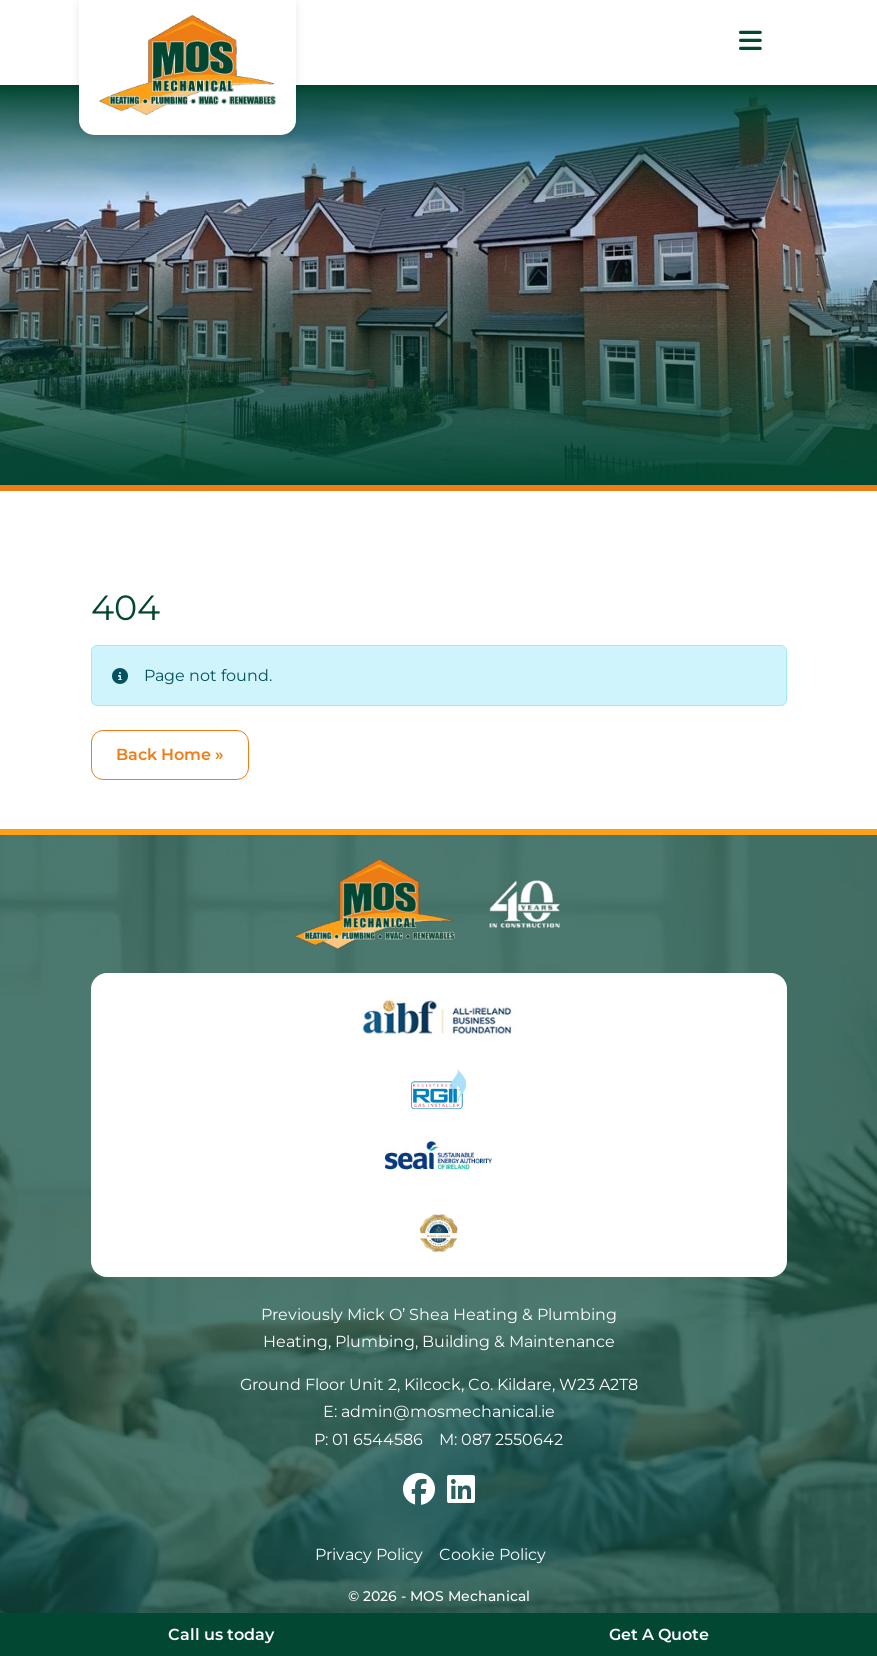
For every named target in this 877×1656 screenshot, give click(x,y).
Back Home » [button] (170, 754)
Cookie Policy (492, 1554)
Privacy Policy (369, 1554)
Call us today (221, 1634)
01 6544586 (377, 1439)
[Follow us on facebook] (419, 1495)
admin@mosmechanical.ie (448, 1411)
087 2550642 (512, 1439)
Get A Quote (659, 1634)
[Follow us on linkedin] (461, 1495)
